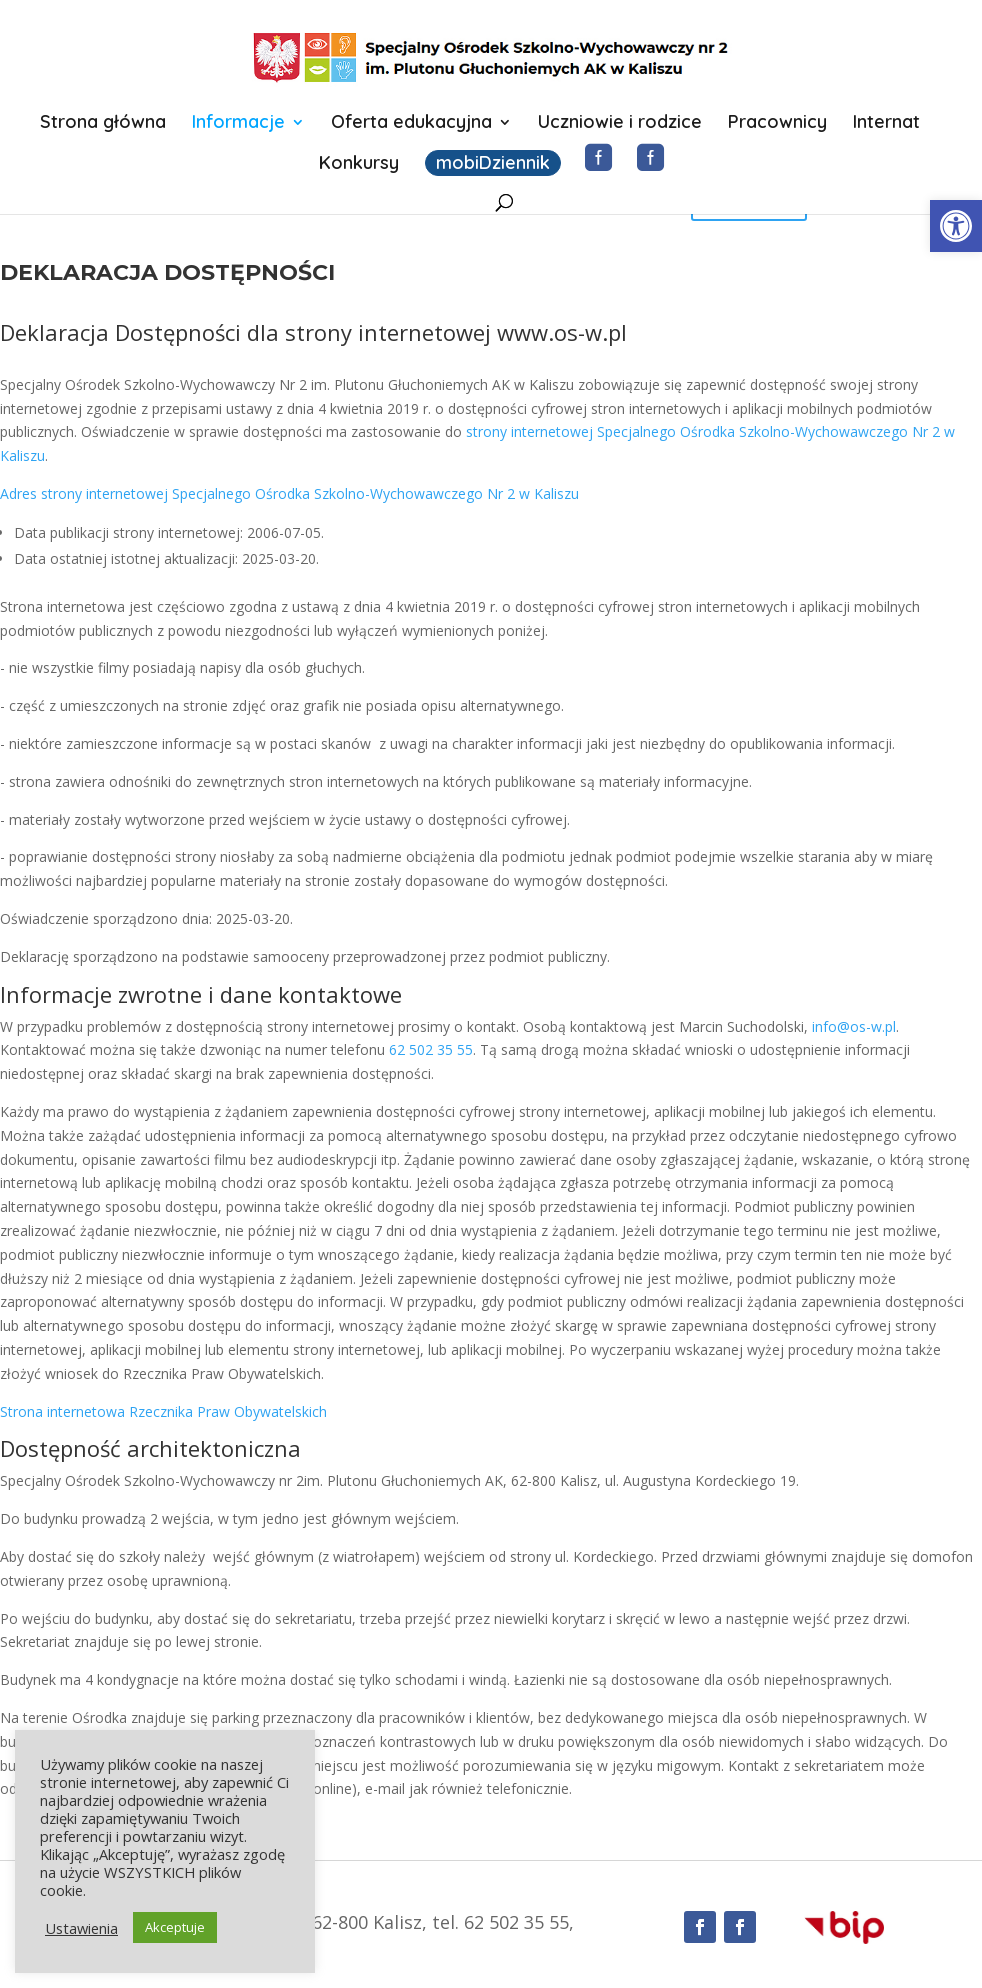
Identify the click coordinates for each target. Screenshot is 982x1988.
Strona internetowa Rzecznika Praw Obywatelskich (163, 1411)
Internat (886, 124)
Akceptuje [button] (175, 1927)
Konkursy (359, 165)
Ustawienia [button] (81, 1928)
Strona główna (103, 124)
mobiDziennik (493, 162)
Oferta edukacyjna (411, 124)
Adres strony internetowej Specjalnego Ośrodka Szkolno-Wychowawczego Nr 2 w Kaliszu (289, 493)
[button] (956, 226)
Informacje (238, 124)
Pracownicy (777, 124)
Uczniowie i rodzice (620, 124)
